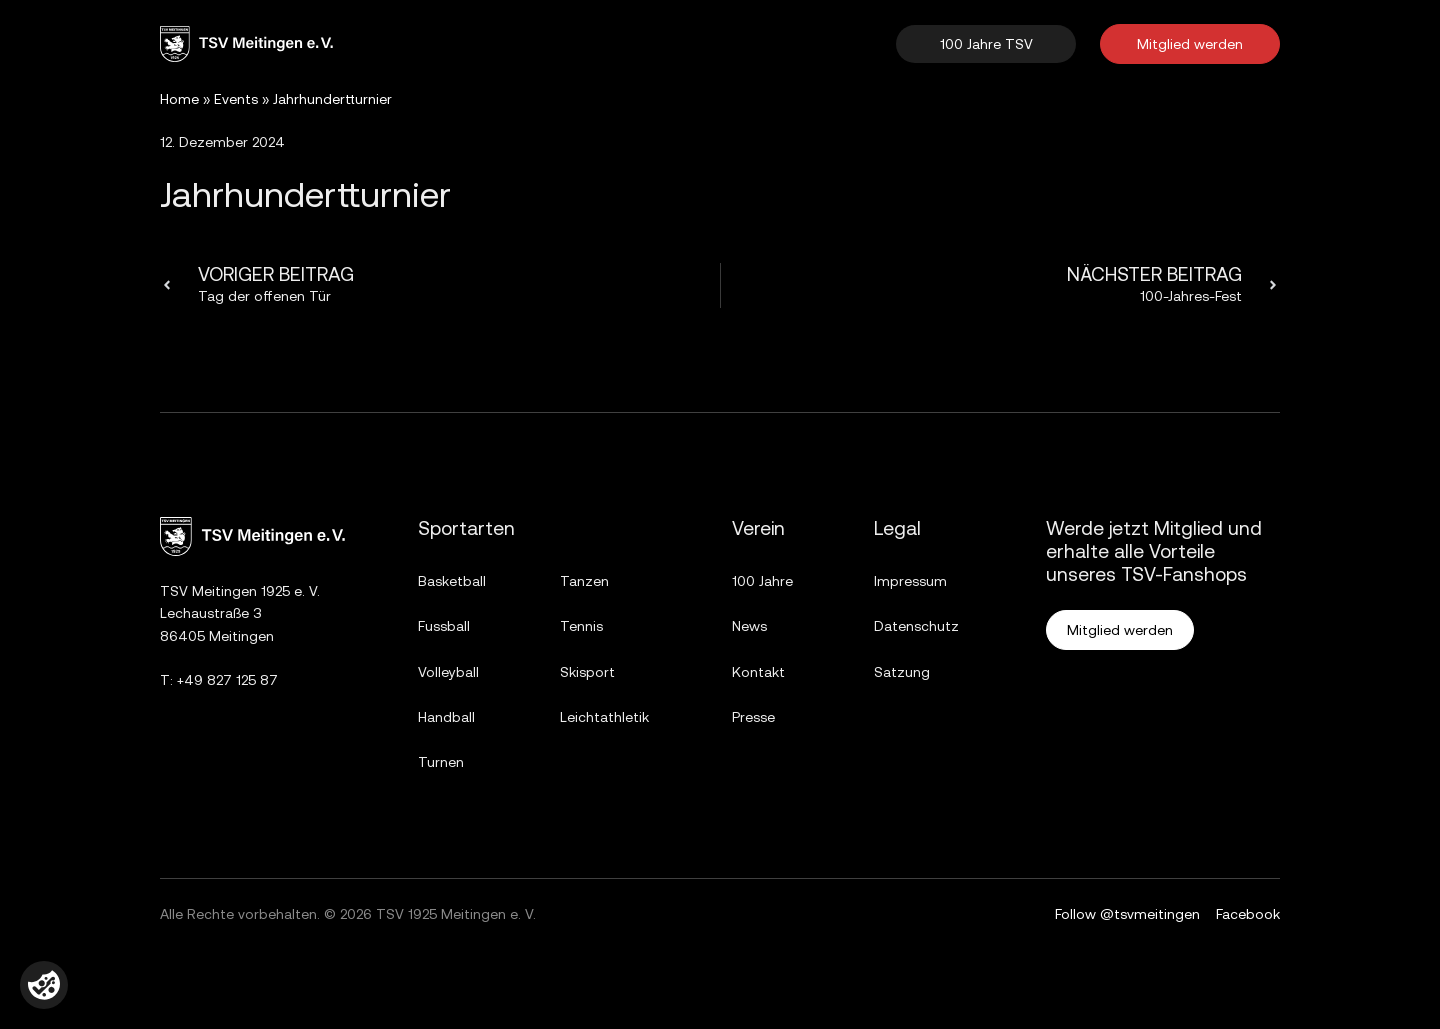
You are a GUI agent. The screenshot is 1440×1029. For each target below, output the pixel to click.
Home (179, 99)
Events (236, 99)
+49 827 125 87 (227, 680)
